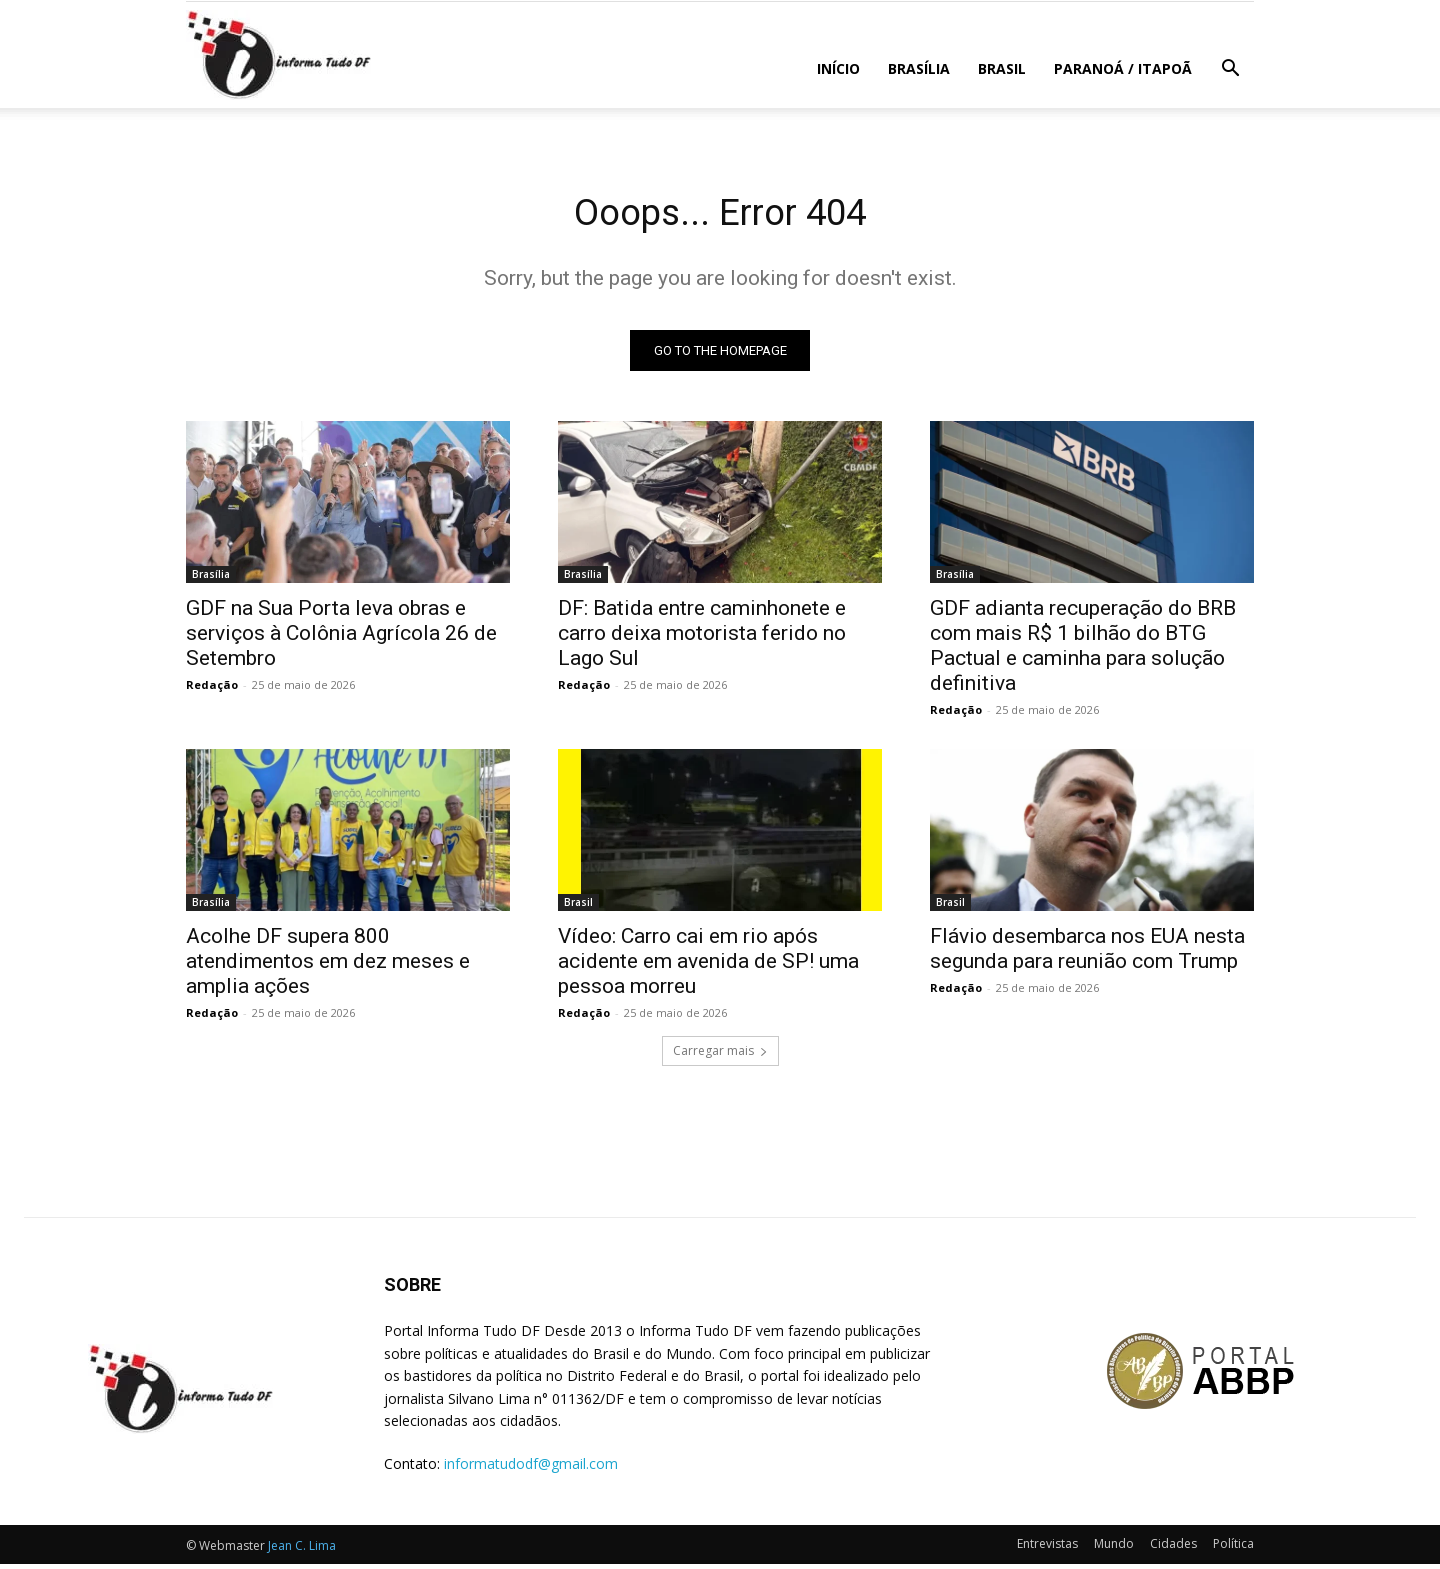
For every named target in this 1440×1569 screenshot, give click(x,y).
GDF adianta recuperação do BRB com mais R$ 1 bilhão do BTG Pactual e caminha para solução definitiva (1083, 650)
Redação (212, 689)
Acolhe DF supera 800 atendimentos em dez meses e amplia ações (328, 966)
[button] (1230, 70)
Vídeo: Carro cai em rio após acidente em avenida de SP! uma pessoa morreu (708, 966)
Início (838, 68)
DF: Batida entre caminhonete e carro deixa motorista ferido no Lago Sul (702, 638)
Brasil (1002, 68)
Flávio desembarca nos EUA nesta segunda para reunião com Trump (1087, 953)
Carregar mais (720, 1055)
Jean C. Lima (302, 1550)
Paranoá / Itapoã (1123, 68)
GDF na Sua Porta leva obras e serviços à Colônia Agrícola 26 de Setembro (341, 638)
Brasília (919, 68)
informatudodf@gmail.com (531, 1468)
